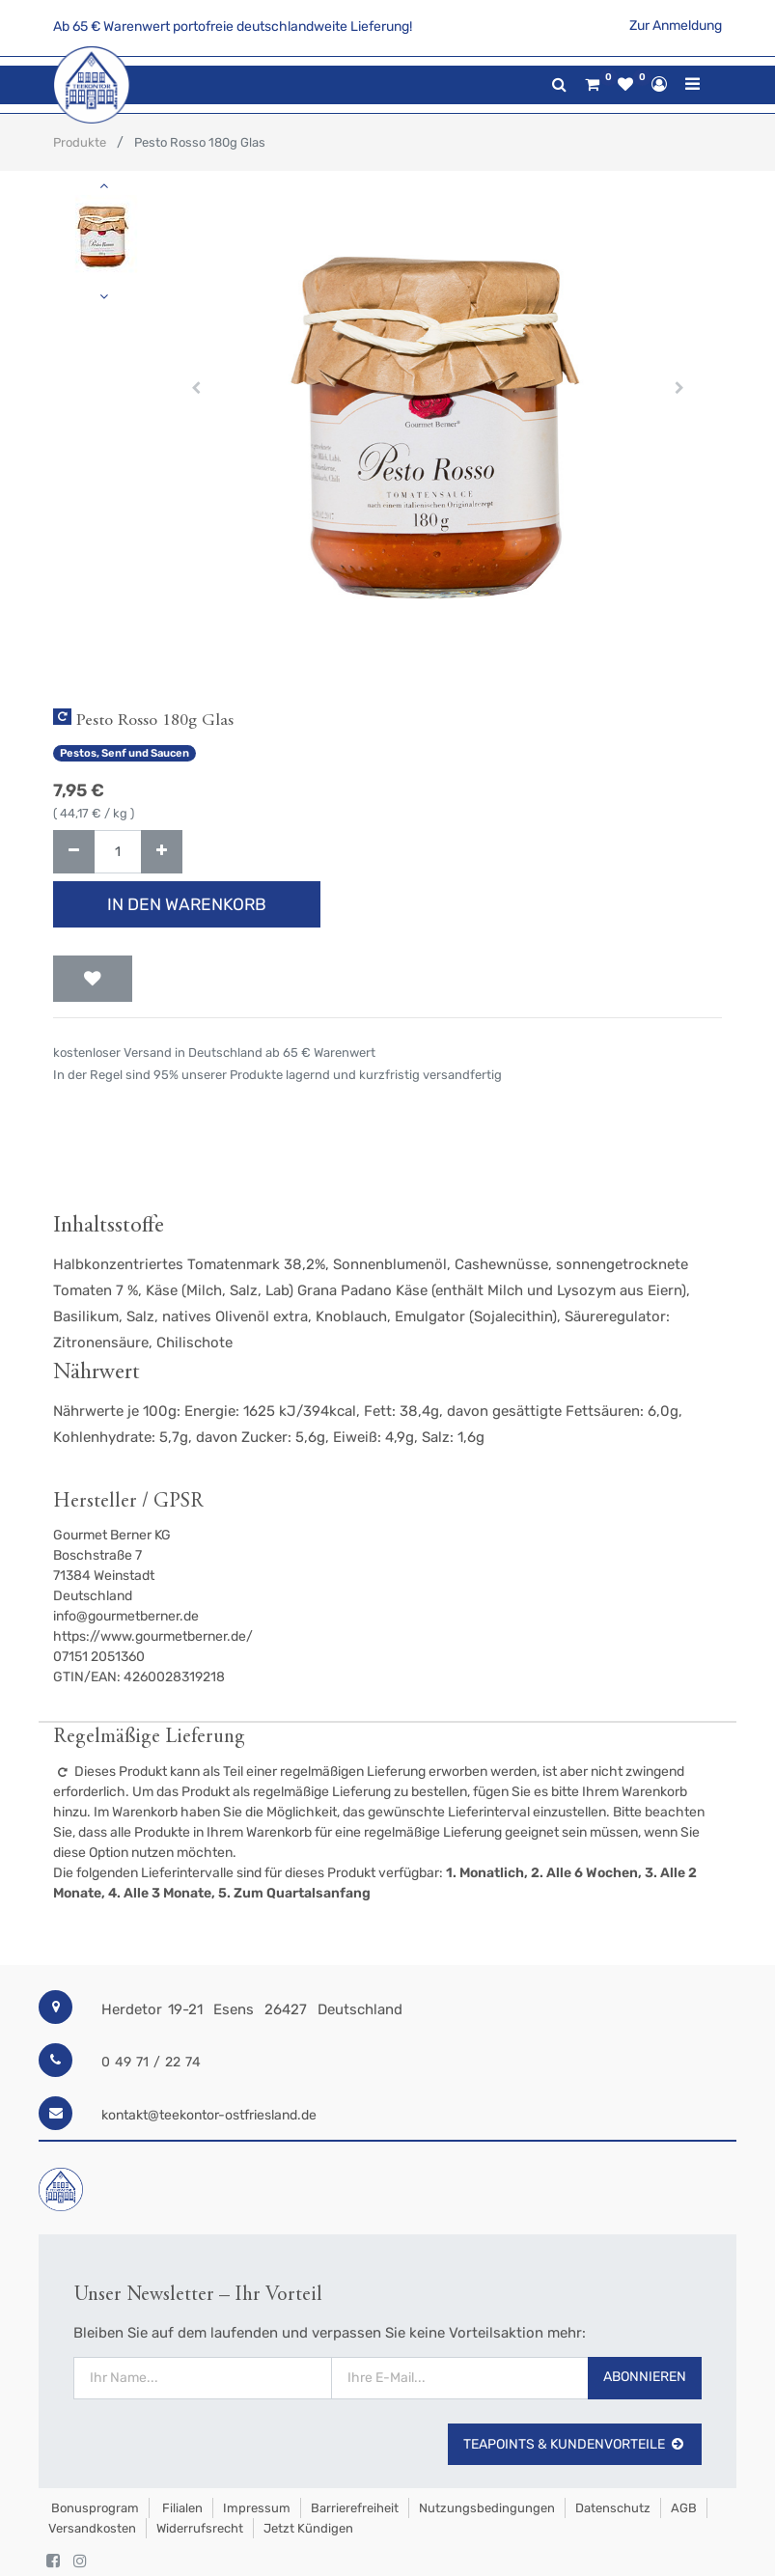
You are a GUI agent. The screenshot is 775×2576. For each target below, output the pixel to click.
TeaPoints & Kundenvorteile (574, 2444)
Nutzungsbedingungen (487, 2508)
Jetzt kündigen (308, 2528)
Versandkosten (92, 2528)
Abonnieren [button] (644, 2376)
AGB (684, 2508)
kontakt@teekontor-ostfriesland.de (209, 2115)
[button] (195, 388)
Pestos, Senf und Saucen (124, 753)
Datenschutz (612, 2508)
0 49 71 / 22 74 (151, 2062)
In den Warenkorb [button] (186, 904)
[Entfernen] (74, 851)
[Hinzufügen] (161, 851)
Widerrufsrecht (199, 2528)
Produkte (79, 142)
